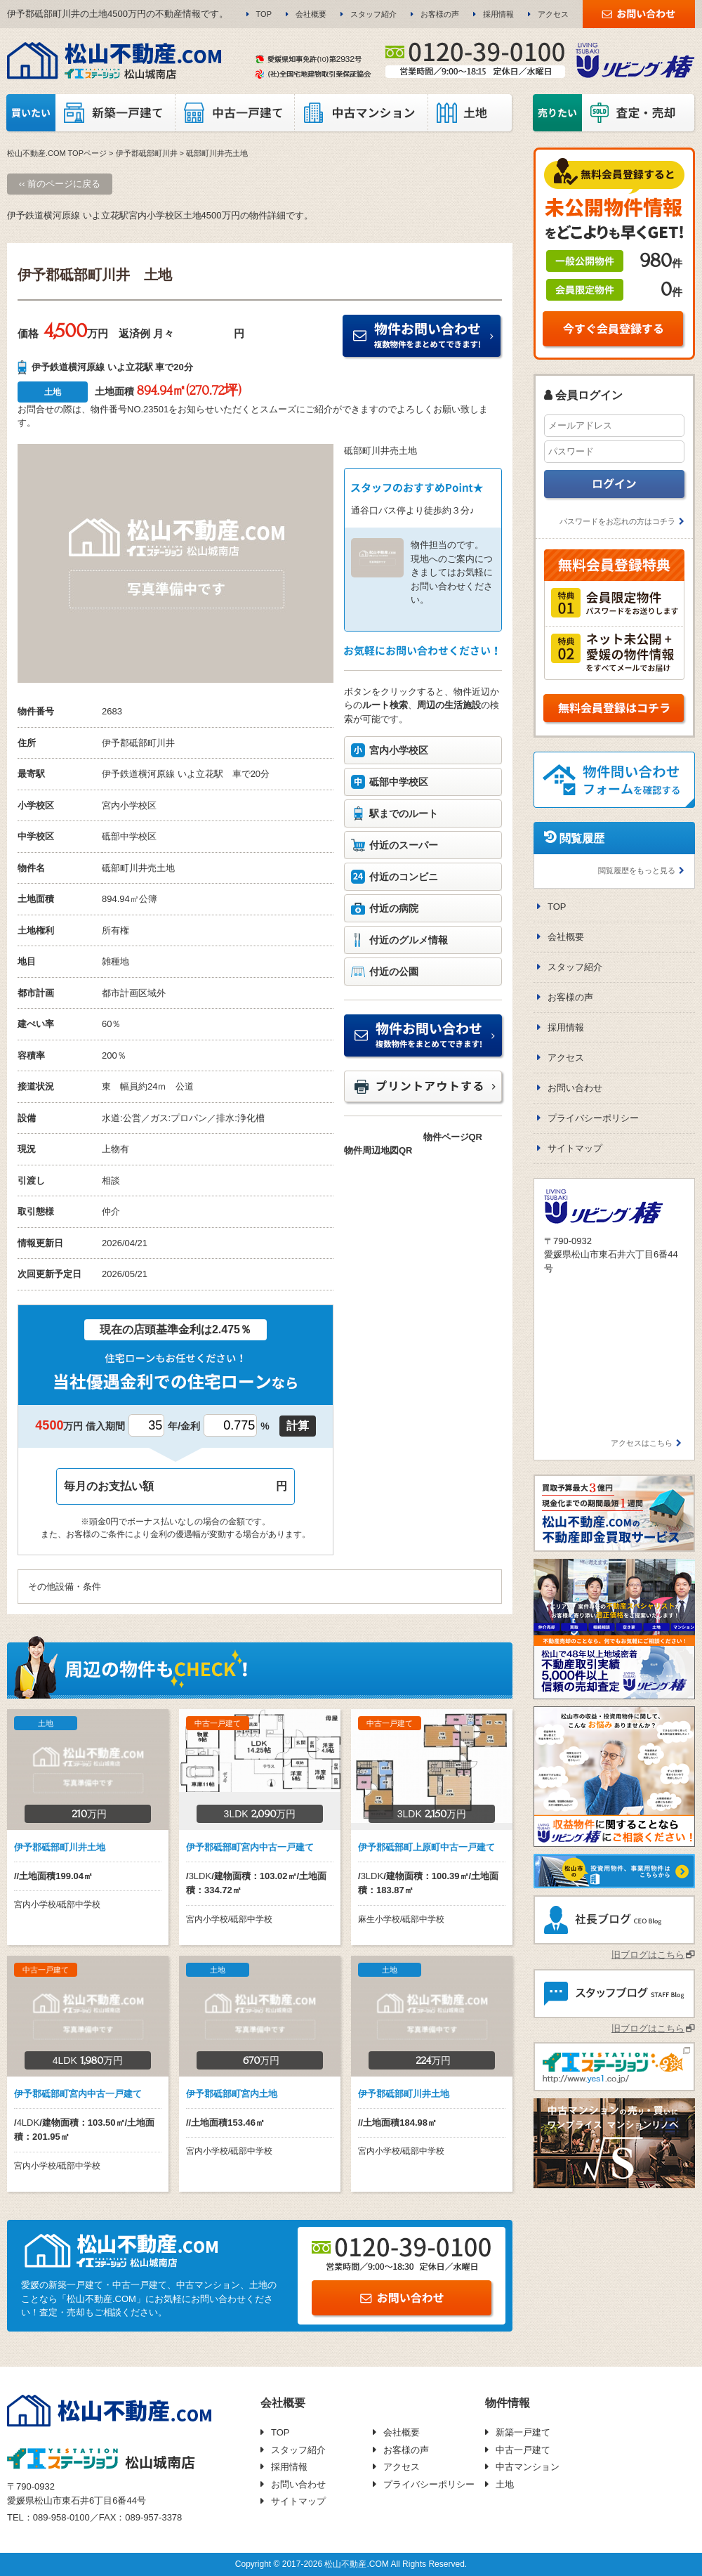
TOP (264, 14)
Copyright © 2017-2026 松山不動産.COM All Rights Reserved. (351, 2564)
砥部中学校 (124, 836)
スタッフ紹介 (373, 14)
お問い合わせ (575, 1088)
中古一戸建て (523, 2450)
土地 (505, 2484)
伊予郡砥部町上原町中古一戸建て (426, 1847)
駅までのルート (403, 813)
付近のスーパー (403, 845)
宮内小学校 (124, 805)
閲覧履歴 (581, 838)
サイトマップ (575, 1148)
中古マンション (527, 2466)
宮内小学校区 (398, 750)
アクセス (553, 14)
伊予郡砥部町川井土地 (59, 1847)
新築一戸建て (523, 2432)
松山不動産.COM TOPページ (57, 153)
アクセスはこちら (642, 1443)
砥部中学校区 (398, 781)
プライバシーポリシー (593, 1118)
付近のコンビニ (403, 876)
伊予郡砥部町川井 (147, 153)
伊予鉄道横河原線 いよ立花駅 (162, 774)
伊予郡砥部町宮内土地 (231, 2093)
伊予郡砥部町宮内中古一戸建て (250, 1847)
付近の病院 (393, 908)
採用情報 (498, 14)
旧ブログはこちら (647, 1954)
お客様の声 (439, 14)
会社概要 (311, 14)
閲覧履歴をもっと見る (636, 870)
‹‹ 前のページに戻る (59, 183)
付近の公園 (393, 971)
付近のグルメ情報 (408, 940)
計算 (297, 1426)
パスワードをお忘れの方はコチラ (617, 521)
